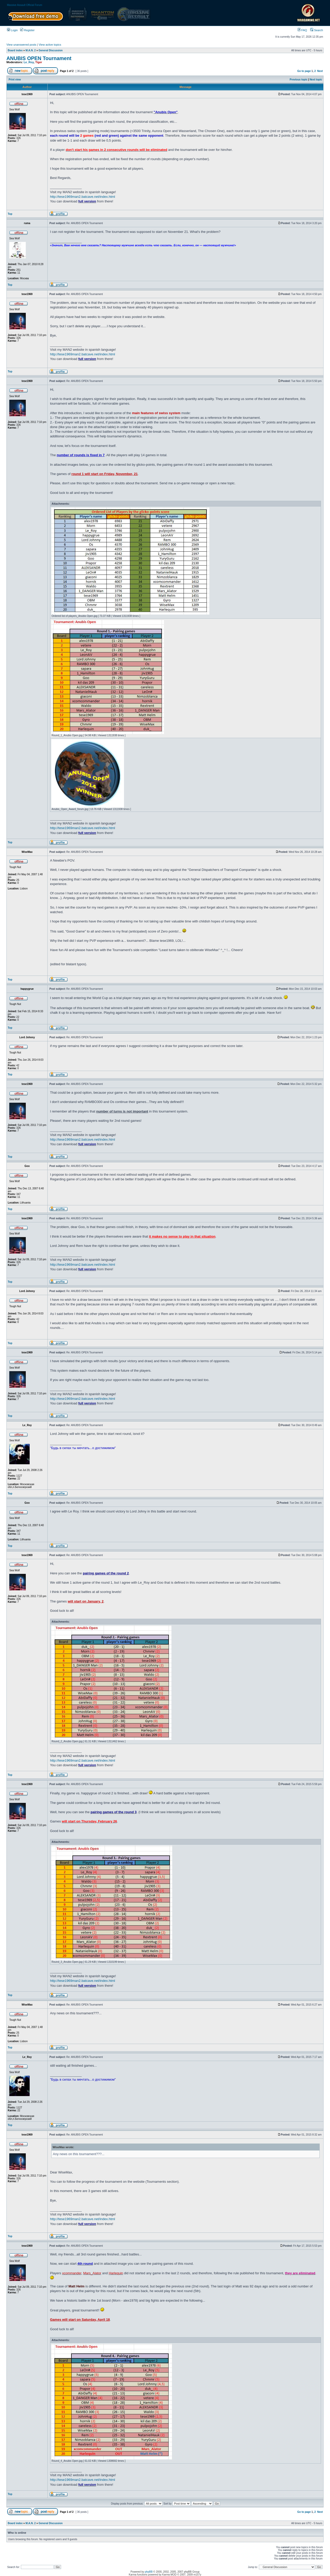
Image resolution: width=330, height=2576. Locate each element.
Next (320, 71)
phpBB (149, 2571)
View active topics (50, 44)
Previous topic (299, 79)
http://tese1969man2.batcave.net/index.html (82, 197)
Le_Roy (29, 62)
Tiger (38, 62)
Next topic (316, 79)
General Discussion (51, 50)
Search (316, 30)
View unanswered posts (21, 44)
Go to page (304, 71)
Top (10, 213)
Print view (15, 79)
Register (27, 30)
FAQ (302, 30)
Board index (15, 50)
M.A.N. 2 (31, 50)
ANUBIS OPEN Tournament (38, 58)
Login (12, 30)
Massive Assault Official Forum (24, 5)
